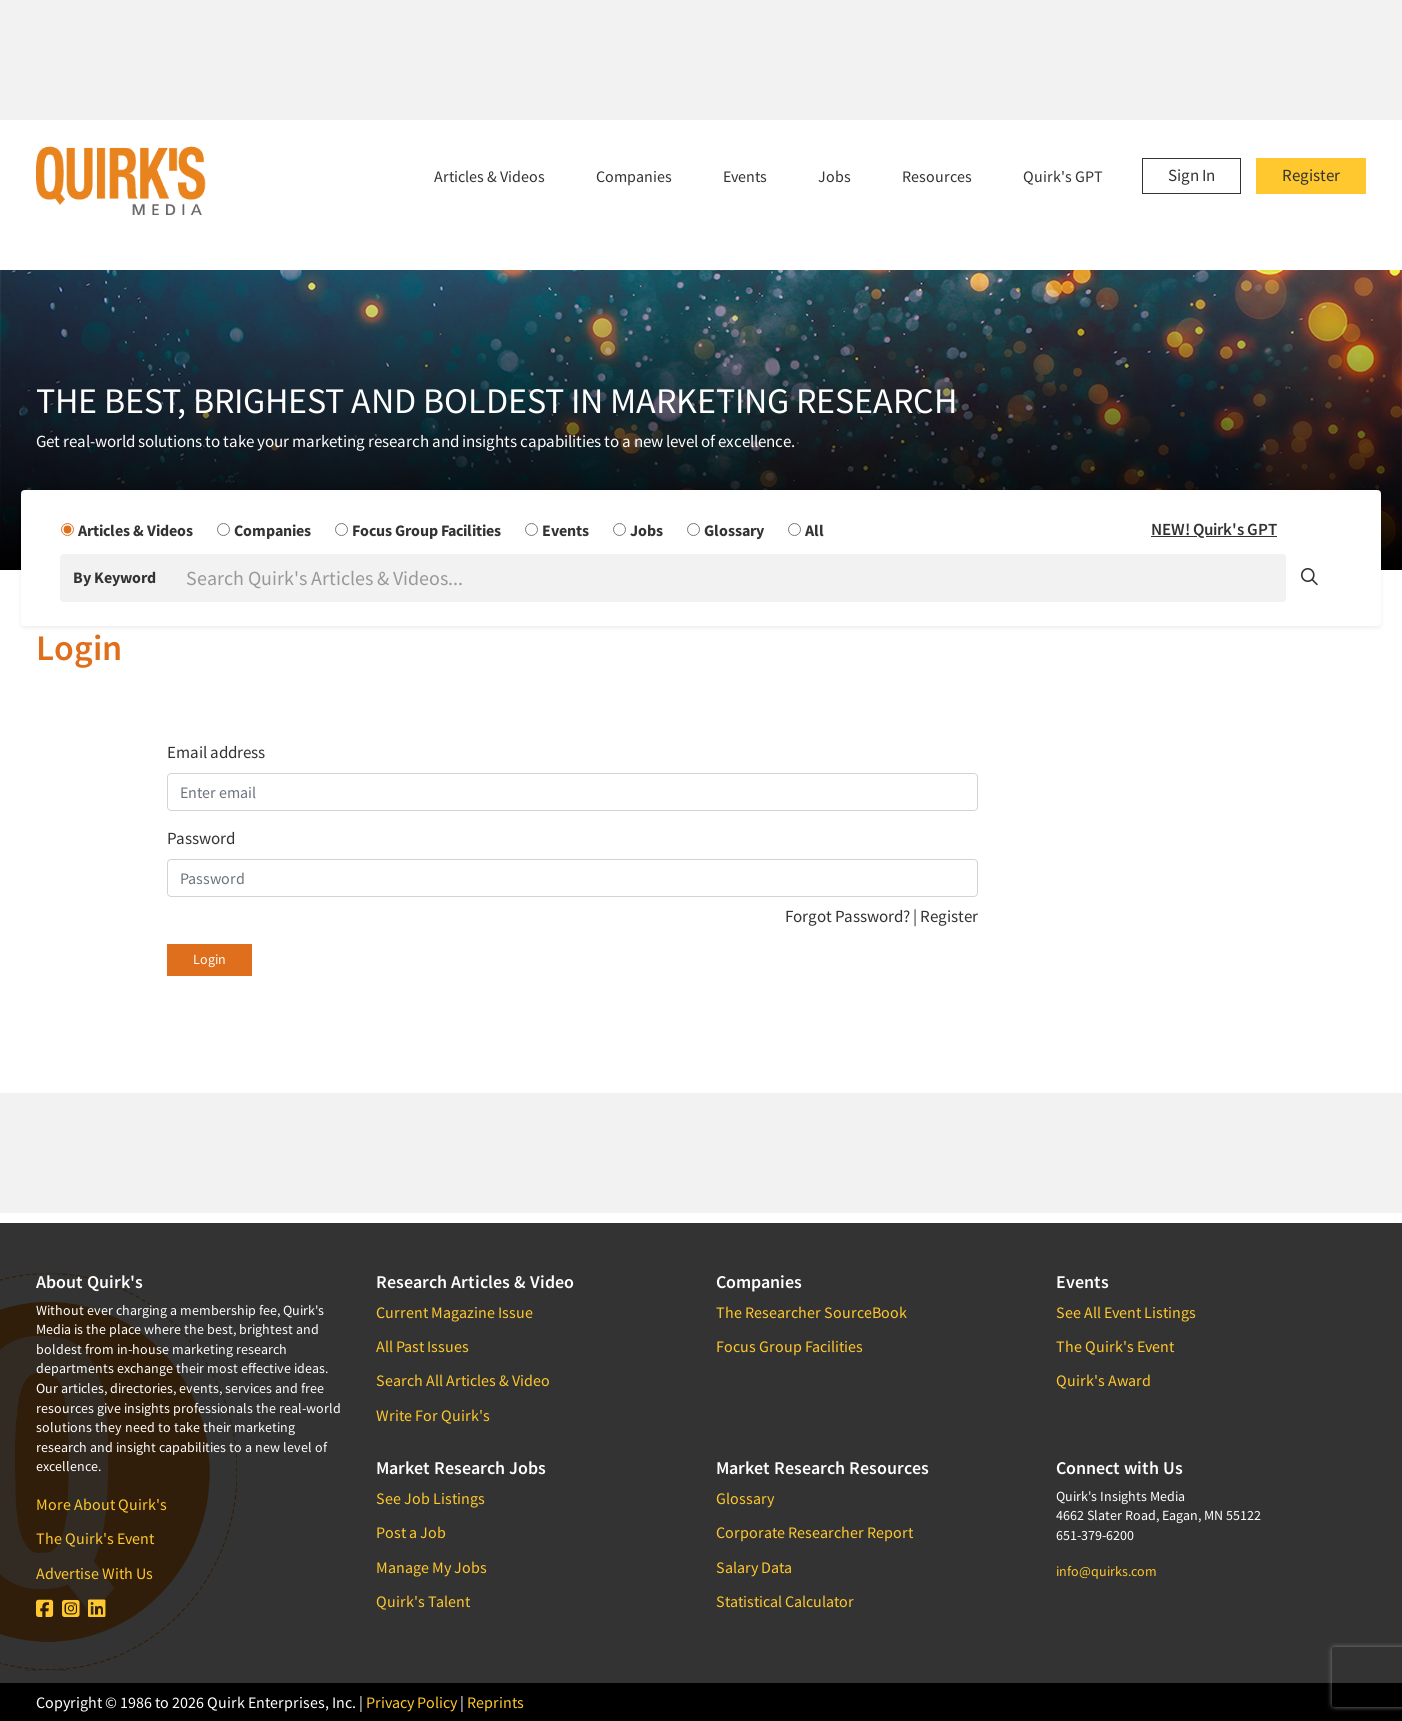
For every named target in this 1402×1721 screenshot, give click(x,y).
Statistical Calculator (785, 1601)
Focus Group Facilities (789, 1346)
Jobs (834, 176)
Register (1311, 175)
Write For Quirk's (433, 1415)
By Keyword (114, 577)
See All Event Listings (1126, 1312)
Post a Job (411, 1532)
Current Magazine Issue (454, 1312)
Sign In (1191, 175)
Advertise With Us (94, 1573)
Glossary (745, 1498)
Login (209, 959)
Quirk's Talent (423, 1601)
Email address (216, 752)
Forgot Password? (849, 916)
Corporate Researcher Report (814, 1532)
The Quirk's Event (95, 1538)
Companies (634, 176)
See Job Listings (430, 1498)
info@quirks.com (1106, 1571)
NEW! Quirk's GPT (1214, 529)
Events (745, 176)
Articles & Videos (489, 176)
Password (201, 838)
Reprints (495, 1702)
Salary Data (754, 1567)
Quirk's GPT (1063, 176)
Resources (937, 176)
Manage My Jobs (431, 1567)
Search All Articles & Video (463, 1380)
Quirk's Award (1103, 1380)
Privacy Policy (411, 1702)
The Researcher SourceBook (811, 1312)
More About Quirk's (101, 1504)
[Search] (734, 578)
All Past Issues (422, 1346)
